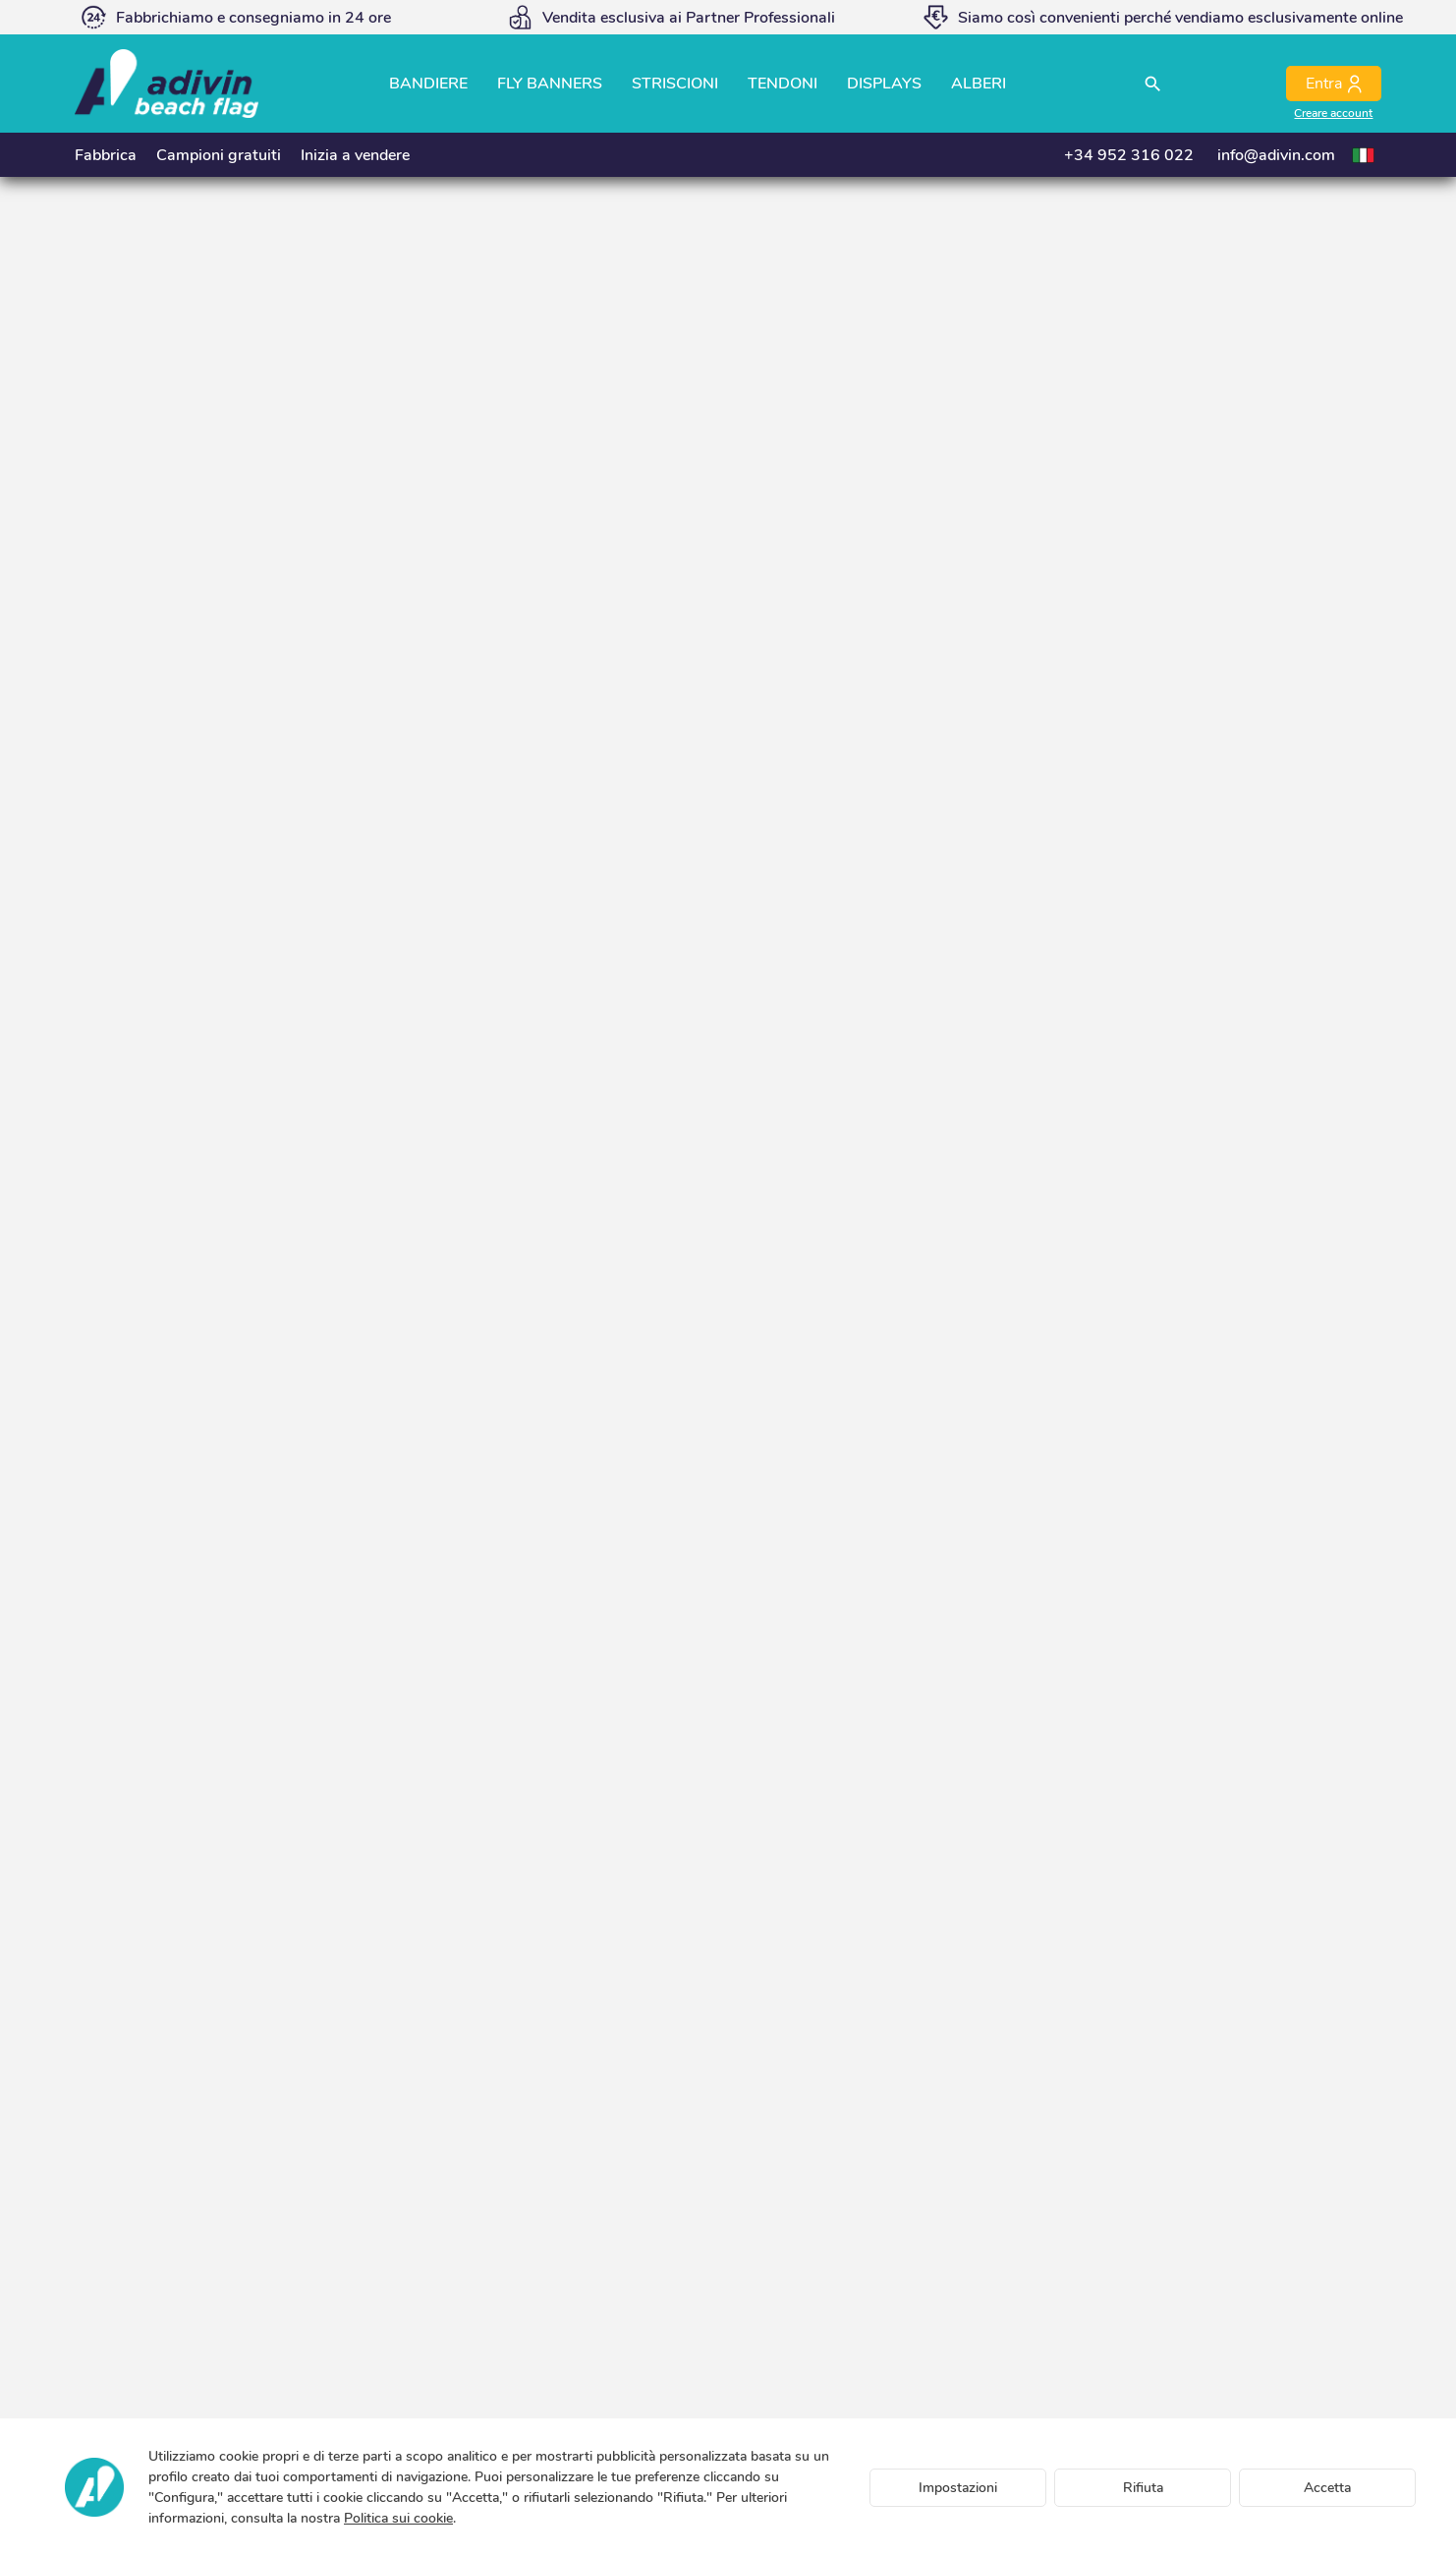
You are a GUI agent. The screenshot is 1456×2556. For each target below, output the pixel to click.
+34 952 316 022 (1129, 155)
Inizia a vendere (355, 155)
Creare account (1333, 113)
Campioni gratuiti (218, 155)
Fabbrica (106, 155)
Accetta (1327, 2487)
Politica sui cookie (398, 2518)
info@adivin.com (1276, 155)
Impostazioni (958, 2487)
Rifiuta (1143, 2487)
